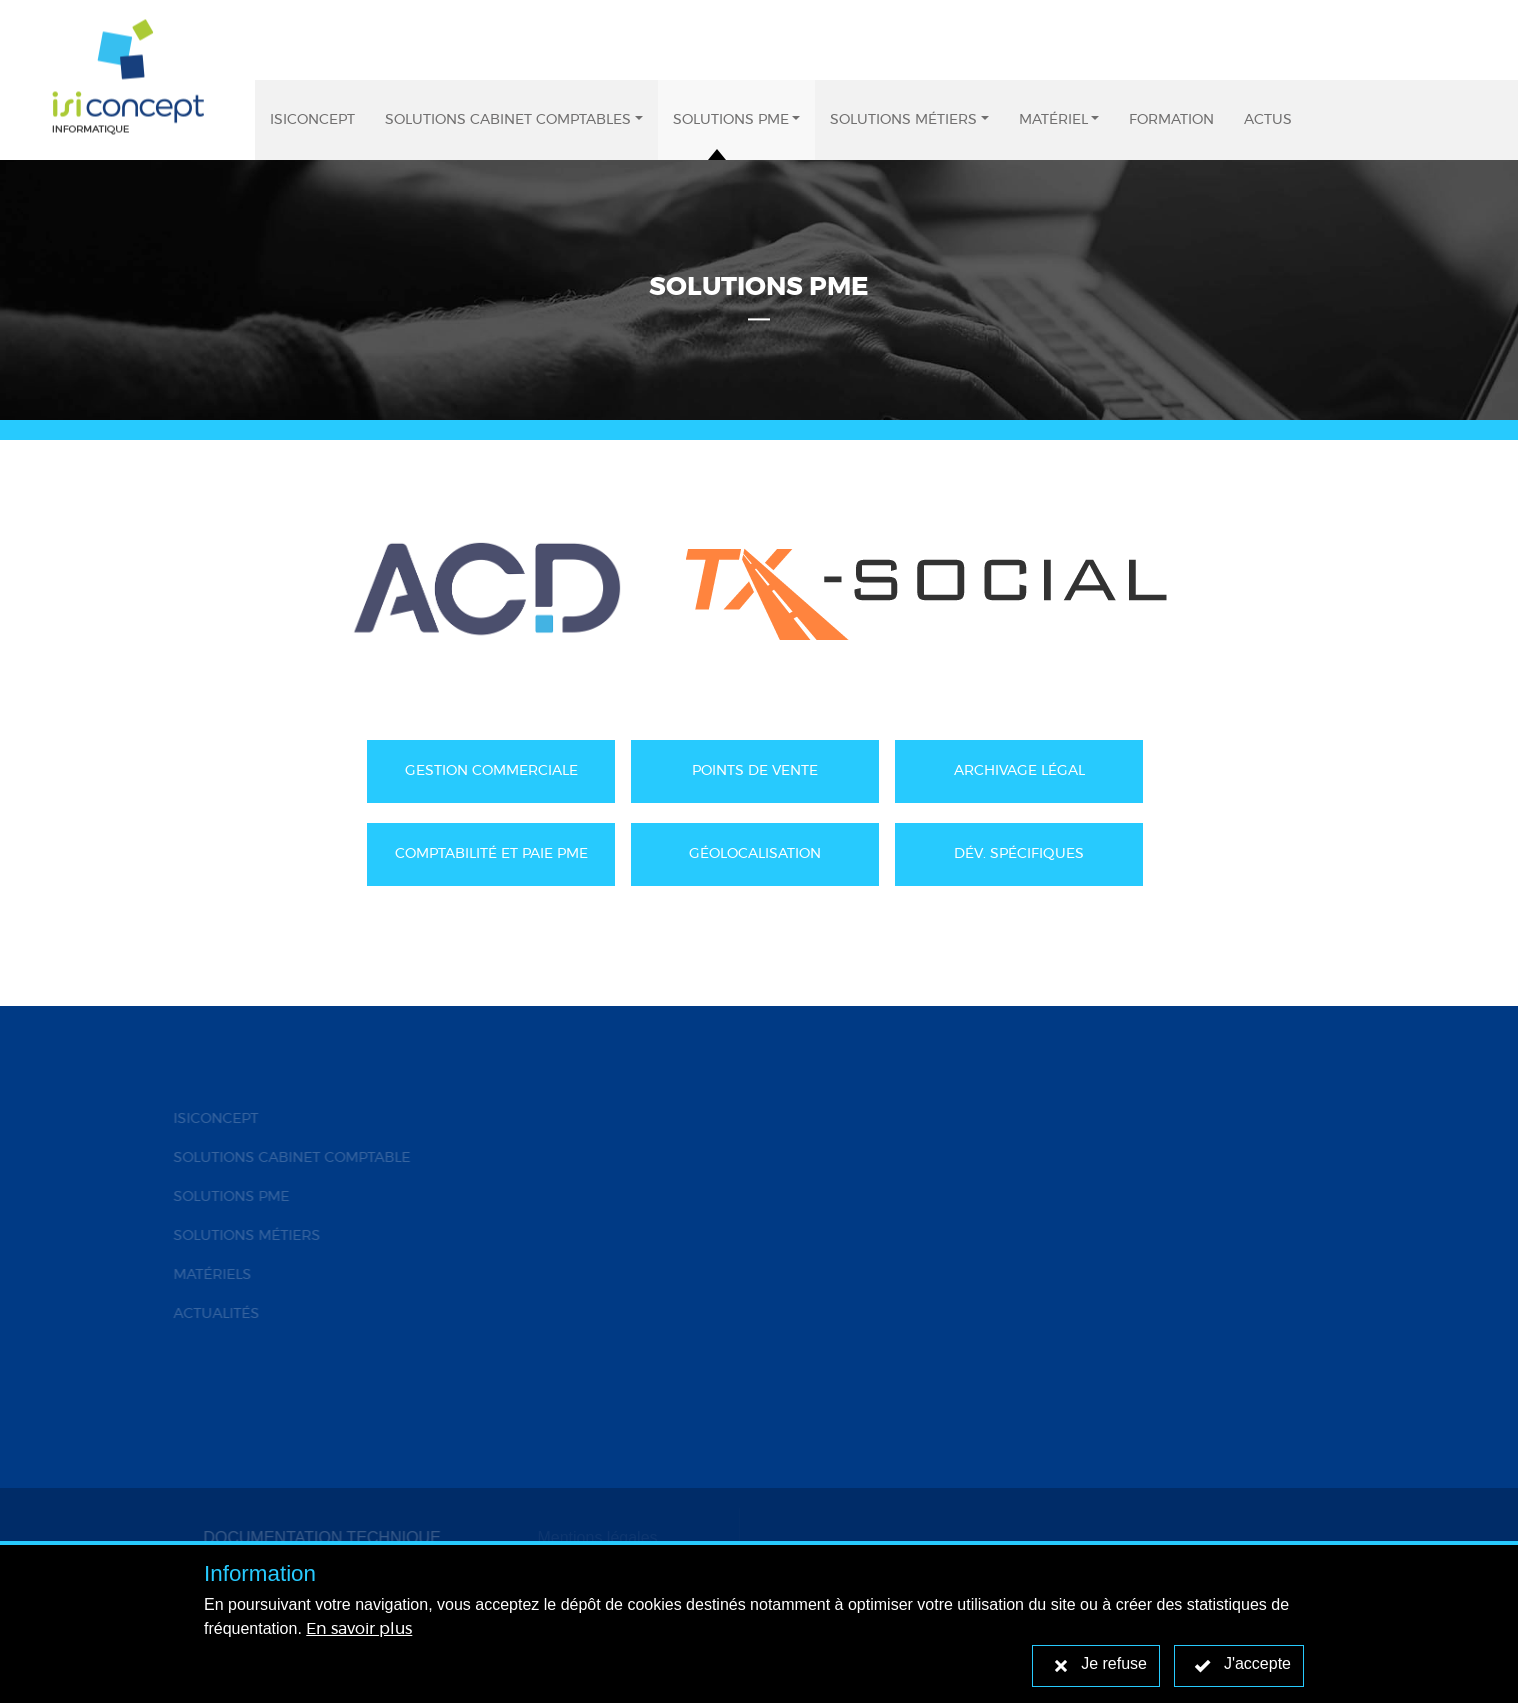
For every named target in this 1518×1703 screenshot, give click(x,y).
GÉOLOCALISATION (755, 854)
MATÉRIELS (209, 1275)
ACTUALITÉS (213, 1314)
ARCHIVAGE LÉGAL (1019, 771)
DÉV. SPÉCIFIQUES (1019, 854)
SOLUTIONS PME (228, 1197)
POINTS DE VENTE (755, 771)
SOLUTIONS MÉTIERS (243, 1236)
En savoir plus (359, 1629)
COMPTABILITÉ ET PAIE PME (491, 854)
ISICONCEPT (212, 1119)
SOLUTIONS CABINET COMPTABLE (288, 1158)
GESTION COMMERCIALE (491, 771)
